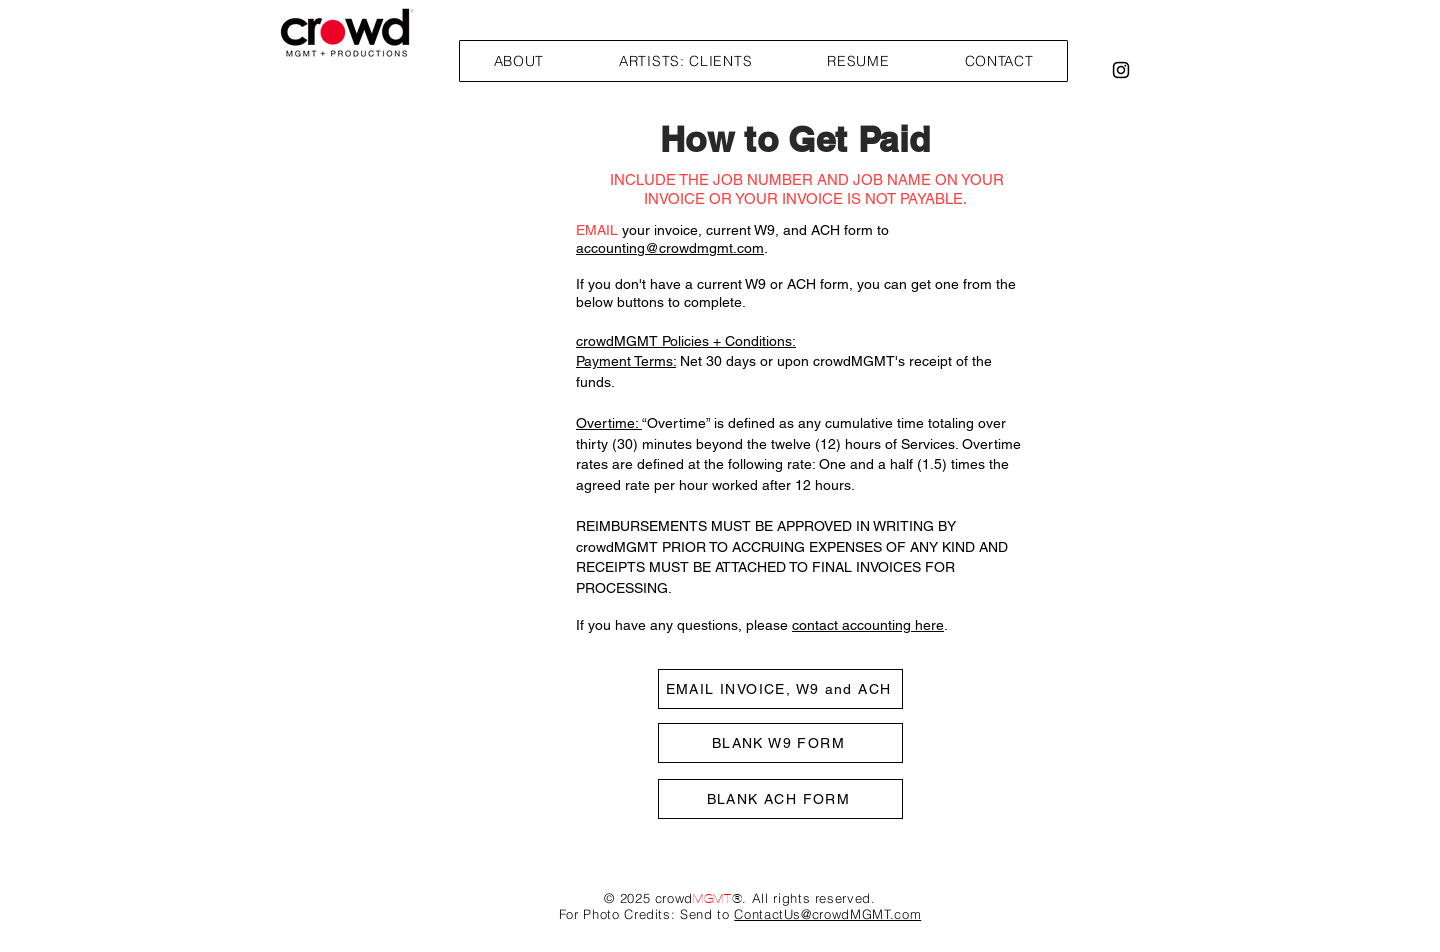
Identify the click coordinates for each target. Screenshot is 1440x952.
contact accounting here (868, 625)
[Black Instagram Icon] (1121, 70)
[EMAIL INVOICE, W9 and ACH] (780, 689)
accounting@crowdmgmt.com (670, 248)
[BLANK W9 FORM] (780, 743)
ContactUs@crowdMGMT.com (827, 914)
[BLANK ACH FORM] (780, 799)
